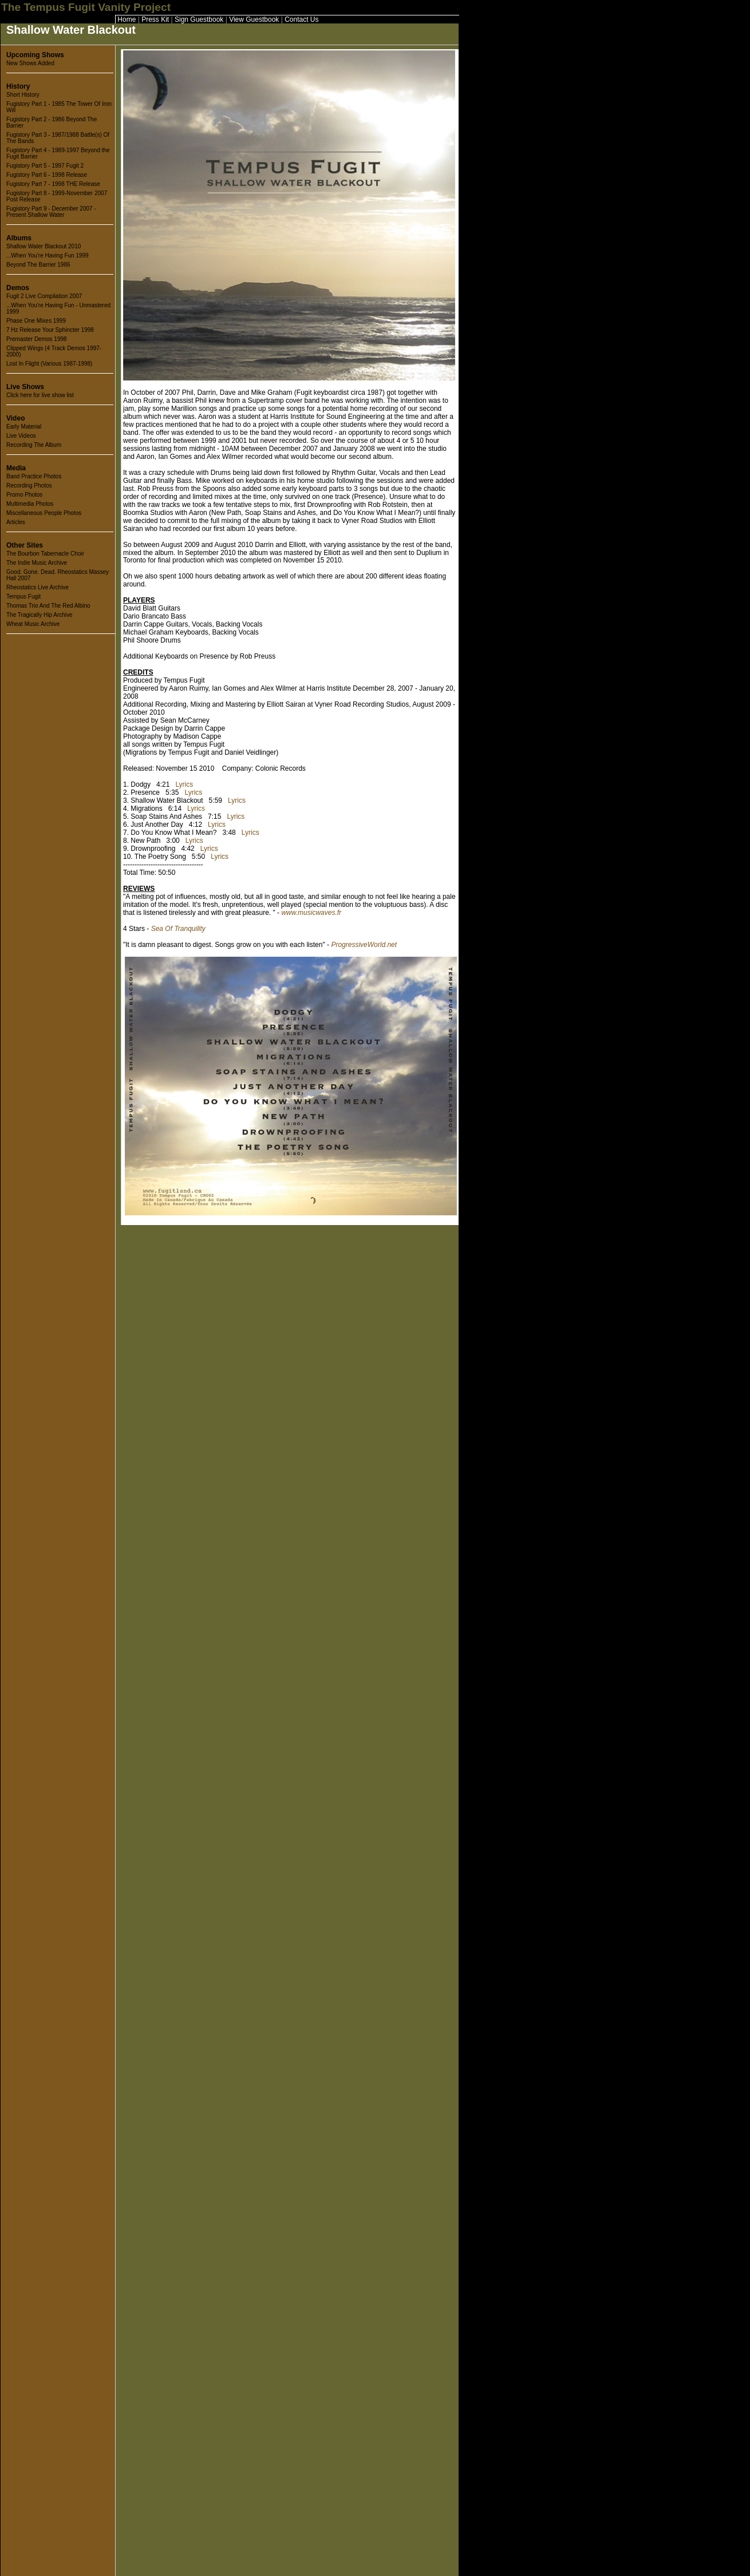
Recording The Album (33, 445)
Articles (15, 522)
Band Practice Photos (33, 476)
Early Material (23, 426)
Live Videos (21, 436)
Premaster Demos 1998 (36, 339)
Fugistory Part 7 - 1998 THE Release (53, 184)
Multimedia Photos (29, 504)
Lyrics (184, 784)
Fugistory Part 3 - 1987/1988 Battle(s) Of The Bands (57, 138)
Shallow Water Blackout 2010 (43, 246)
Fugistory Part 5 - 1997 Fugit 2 (45, 166)
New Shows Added (30, 63)
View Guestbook (254, 19)
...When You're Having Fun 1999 (47, 255)
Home (126, 19)
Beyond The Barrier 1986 (38, 264)
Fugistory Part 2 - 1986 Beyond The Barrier (51, 122)
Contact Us (301, 19)
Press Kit (155, 19)
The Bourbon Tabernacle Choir (45, 553)
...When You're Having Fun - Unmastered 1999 (58, 308)
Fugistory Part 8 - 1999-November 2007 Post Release (56, 196)
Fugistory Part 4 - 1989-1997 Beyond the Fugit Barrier (58, 153)
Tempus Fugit (23, 596)
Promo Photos (24, 495)
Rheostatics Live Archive (37, 587)
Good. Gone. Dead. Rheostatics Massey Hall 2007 (57, 575)
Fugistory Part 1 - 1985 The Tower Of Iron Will (59, 107)
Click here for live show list (40, 395)
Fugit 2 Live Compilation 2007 (44, 296)
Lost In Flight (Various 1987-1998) (49, 363)
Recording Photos (29, 485)
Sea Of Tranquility (178, 929)
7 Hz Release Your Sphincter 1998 (50, 330)
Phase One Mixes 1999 (36, 321)
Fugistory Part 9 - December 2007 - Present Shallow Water (51, 211)
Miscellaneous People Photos (43, 513)
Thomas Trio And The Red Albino (48, 606)
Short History (23, 95)
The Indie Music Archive (36, 563)
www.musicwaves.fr (311, 913)
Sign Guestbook (199, 19)
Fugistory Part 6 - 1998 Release (46, 175)
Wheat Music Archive (33, 624)
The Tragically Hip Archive (39, 615)
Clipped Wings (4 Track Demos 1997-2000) (53, 351)
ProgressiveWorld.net (364, 945)
